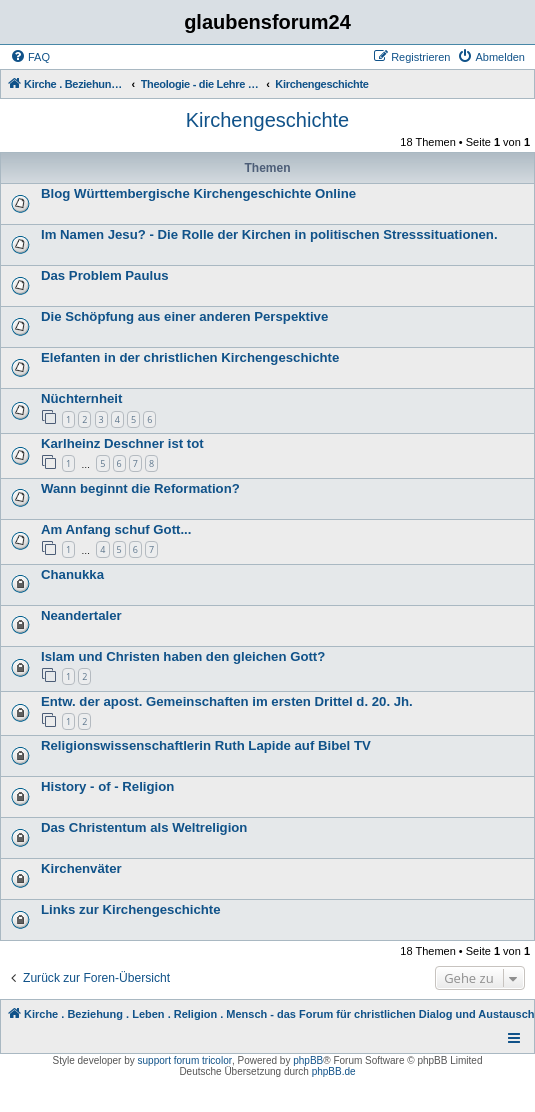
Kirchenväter (81, 868)
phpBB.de (334, 1071)
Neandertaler (81, 615)
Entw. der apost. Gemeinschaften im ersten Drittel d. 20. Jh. (227, 701)
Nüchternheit (81, 398)
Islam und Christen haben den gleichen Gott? (183, 656)
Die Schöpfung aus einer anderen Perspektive (184, 316)
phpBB (308, 1060)
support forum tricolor (185, 1060)
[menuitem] (30, 57)
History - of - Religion (107, 786)
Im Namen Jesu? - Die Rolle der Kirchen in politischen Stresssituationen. (269, 234)
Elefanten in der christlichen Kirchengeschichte (190, 357)
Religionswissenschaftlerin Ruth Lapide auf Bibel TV (206, 745)
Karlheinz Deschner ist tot (122, 443)
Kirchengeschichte (267, 120)
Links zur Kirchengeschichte (131, 909)
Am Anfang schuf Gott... (116, 529)
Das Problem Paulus (105, 275)
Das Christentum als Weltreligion (144, 827)
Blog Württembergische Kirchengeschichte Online (198, 193)
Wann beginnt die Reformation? (140, 488)
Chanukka (72, 574)
